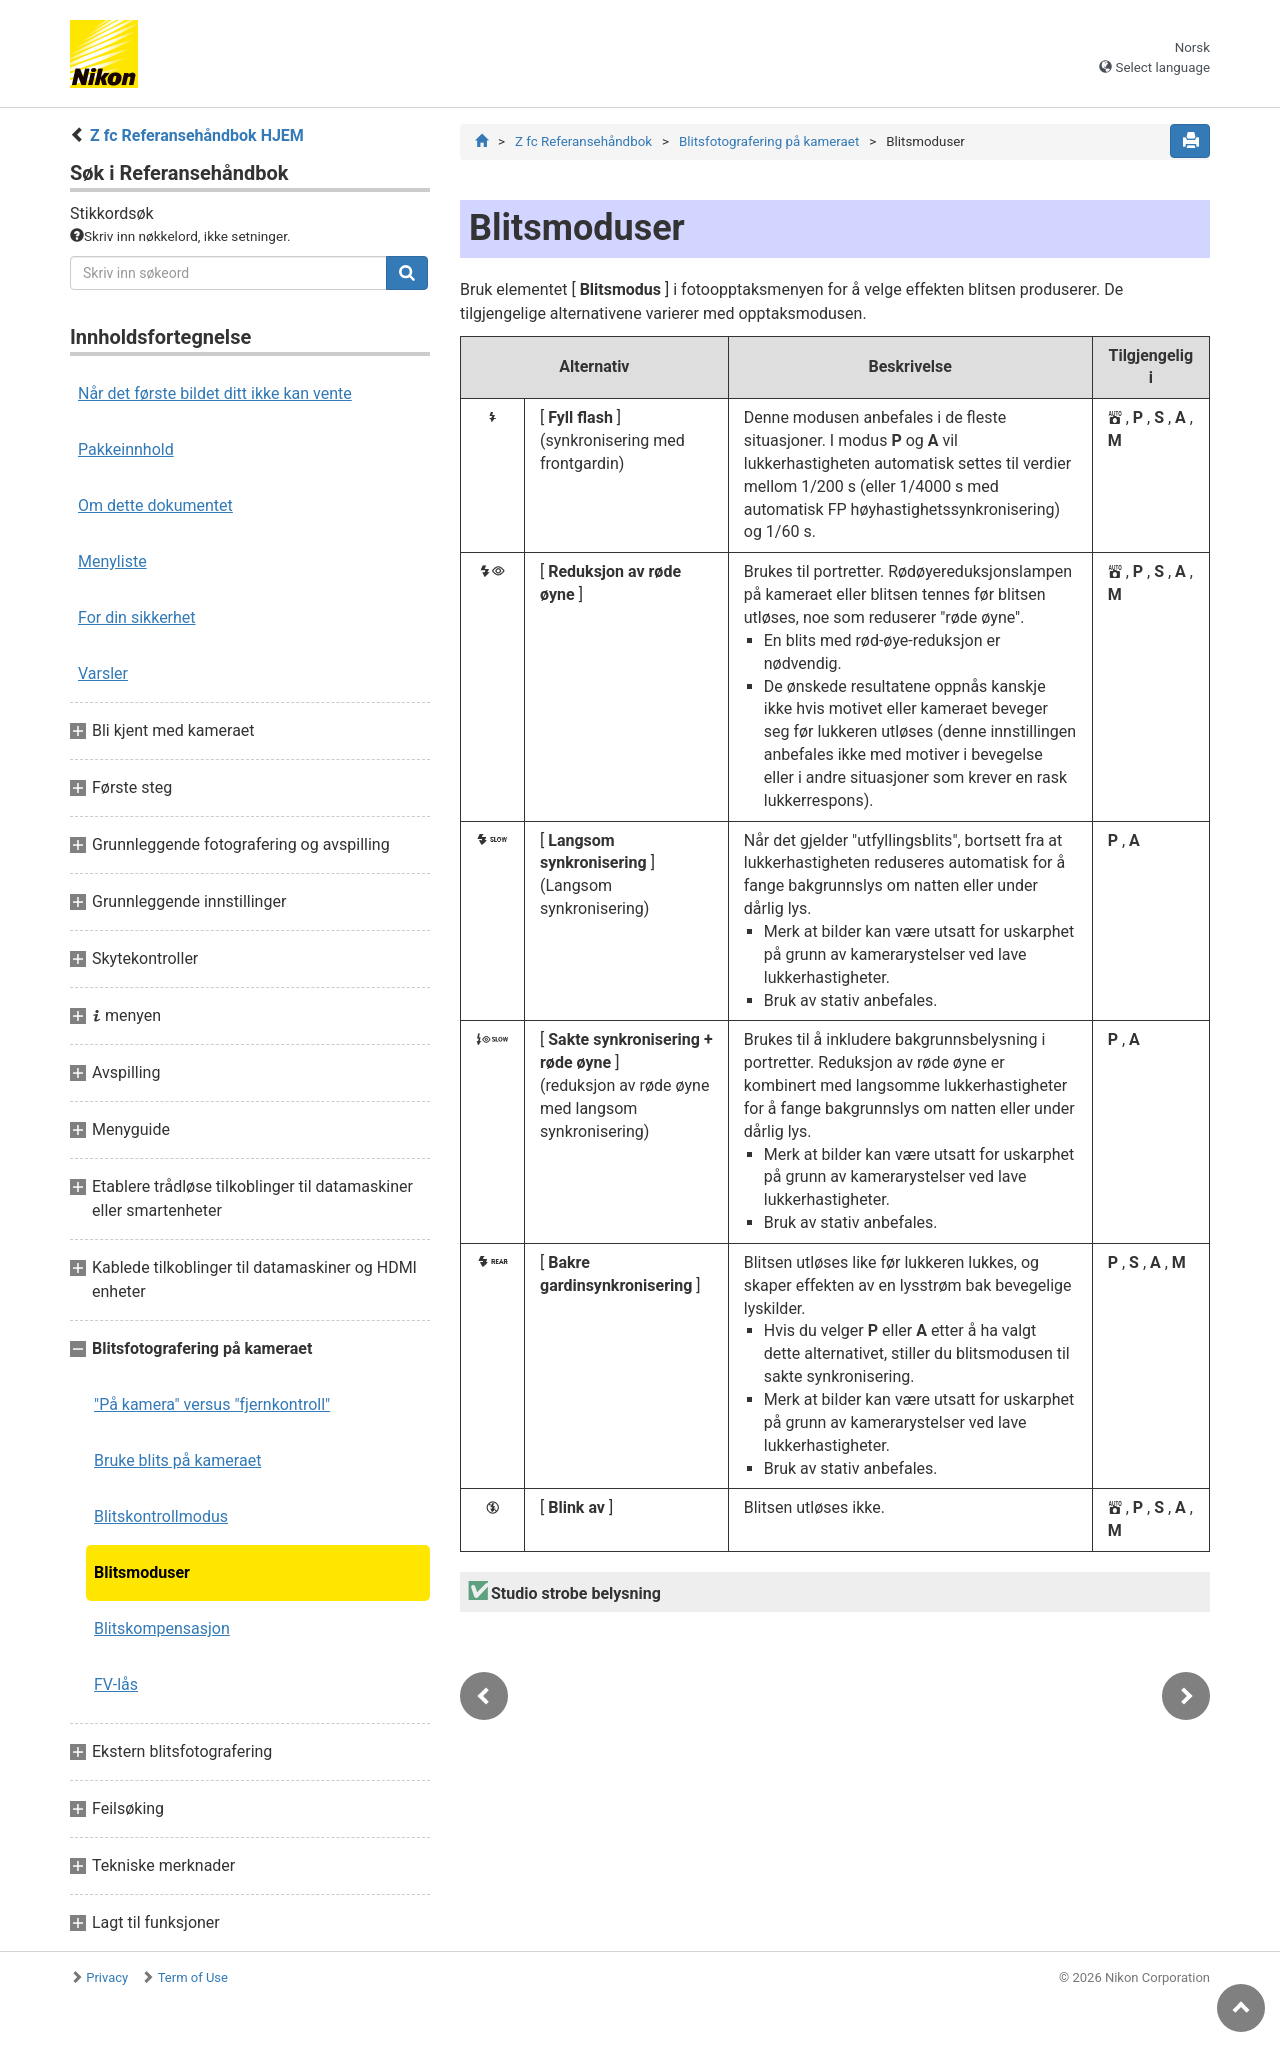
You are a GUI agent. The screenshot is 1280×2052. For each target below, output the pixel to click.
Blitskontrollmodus (161, 1516)
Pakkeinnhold (126, 449)
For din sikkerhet (137, 617)
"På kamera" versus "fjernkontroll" (212, 1404)
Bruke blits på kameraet (177, 1460)
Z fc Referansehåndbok (583, 141)
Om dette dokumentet (155, 505)
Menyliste (112, 561)
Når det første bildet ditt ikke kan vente (215, 393)
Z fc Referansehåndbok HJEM (197, 135)
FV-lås (116, 1684)
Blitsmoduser (142, 1572)
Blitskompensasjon (162, 1628)
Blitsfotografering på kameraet (769, 141)
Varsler (103, 673)
